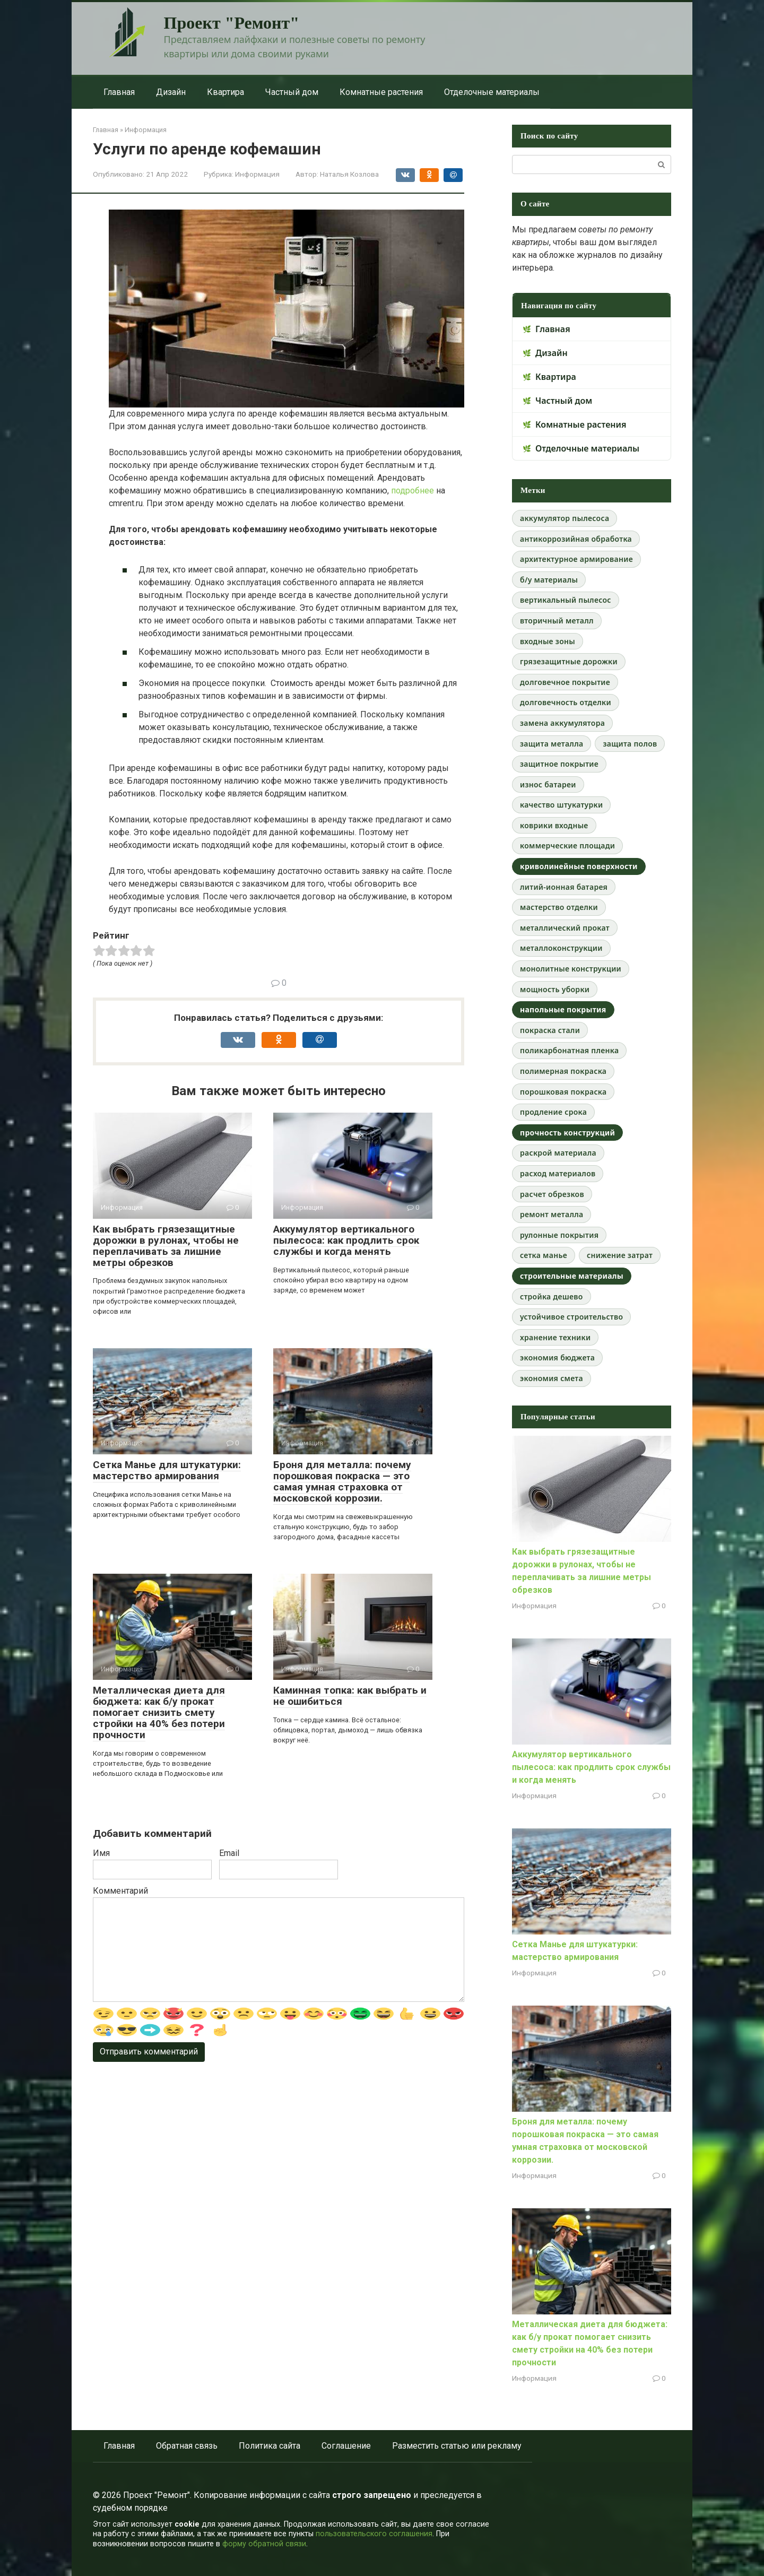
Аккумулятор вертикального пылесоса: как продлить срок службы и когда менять (346, 1240)
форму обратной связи (264, 2543)
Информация (257, 174)
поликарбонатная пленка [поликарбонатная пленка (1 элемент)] (569, 1050)
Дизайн (171, 92)
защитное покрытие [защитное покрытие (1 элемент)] (559, 764)
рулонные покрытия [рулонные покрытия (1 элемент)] (559, 1235)
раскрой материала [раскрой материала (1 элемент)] (558, 1153)
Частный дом (291, 92)
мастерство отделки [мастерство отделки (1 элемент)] (559, 907)
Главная (119, 92)
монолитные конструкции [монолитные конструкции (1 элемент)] (570, 969)
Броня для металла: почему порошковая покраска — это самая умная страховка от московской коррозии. (342, 1481)
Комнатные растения (381, 92)
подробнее (412, 490)
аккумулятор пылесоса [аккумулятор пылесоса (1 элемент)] (564, 518)
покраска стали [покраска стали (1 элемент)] (550, 1030)
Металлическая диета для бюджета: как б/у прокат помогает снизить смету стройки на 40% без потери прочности (159, 1712)
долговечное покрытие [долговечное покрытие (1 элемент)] (565, 682)
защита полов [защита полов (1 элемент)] (630, 744)
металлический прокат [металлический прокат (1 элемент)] (565, 928)
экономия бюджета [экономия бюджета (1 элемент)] (557, 1357)
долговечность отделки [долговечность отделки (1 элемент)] (565, 702)
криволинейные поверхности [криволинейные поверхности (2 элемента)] (579, 866)
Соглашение (346, 2446)
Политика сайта (269, 2446)
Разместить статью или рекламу (457, 2446)
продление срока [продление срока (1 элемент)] (553, 1112)
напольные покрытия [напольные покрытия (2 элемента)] (563, 1009)
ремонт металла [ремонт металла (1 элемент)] (551, 1214)
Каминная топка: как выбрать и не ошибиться (350, 1695)
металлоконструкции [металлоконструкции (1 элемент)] (561, 948)
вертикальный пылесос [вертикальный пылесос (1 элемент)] (565, 600)
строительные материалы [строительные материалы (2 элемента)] (571, 1276)
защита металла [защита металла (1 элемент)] (551, 744)
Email (229, 1853)
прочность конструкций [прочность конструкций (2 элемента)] (567, 1132)
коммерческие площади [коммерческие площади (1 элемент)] (567, 845)
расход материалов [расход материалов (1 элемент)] (557, 1173)
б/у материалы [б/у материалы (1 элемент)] (549, 580)
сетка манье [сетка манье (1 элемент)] (543, 1255)
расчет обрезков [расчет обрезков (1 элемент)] (552, 1194)
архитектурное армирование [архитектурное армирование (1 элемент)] (576, 559)
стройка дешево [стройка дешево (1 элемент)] (551, 1296)
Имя (101, 1853)
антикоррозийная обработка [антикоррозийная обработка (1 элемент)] (576, 539)
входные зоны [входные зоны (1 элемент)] (547, 641)
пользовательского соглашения (374, 2533)
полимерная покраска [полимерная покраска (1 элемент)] (563, 1071)
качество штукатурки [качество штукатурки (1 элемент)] (561, 805)
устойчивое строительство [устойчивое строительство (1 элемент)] (571, 1317)
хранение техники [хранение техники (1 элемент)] (555, 1337)
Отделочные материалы (492, 92)
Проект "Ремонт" (231, 22)
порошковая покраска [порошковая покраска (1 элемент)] (563, 1092)
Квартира (225, 92)
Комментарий (120, 1891)
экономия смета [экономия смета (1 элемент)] (551, 1378)
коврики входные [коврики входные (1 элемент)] (554, 825)
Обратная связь (187, 2446)
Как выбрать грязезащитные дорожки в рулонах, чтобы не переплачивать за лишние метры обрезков (166, 1246)
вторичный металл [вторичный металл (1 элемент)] (557, 620)
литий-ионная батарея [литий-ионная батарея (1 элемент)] (563, 887)
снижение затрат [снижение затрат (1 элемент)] (620, 1255)
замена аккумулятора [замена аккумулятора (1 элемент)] (562, 723)
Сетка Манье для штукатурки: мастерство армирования (167, 1470)
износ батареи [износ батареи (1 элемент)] (548, 784)
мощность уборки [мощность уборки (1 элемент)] (554, 989)
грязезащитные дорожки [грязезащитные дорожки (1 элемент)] (569, 661)
